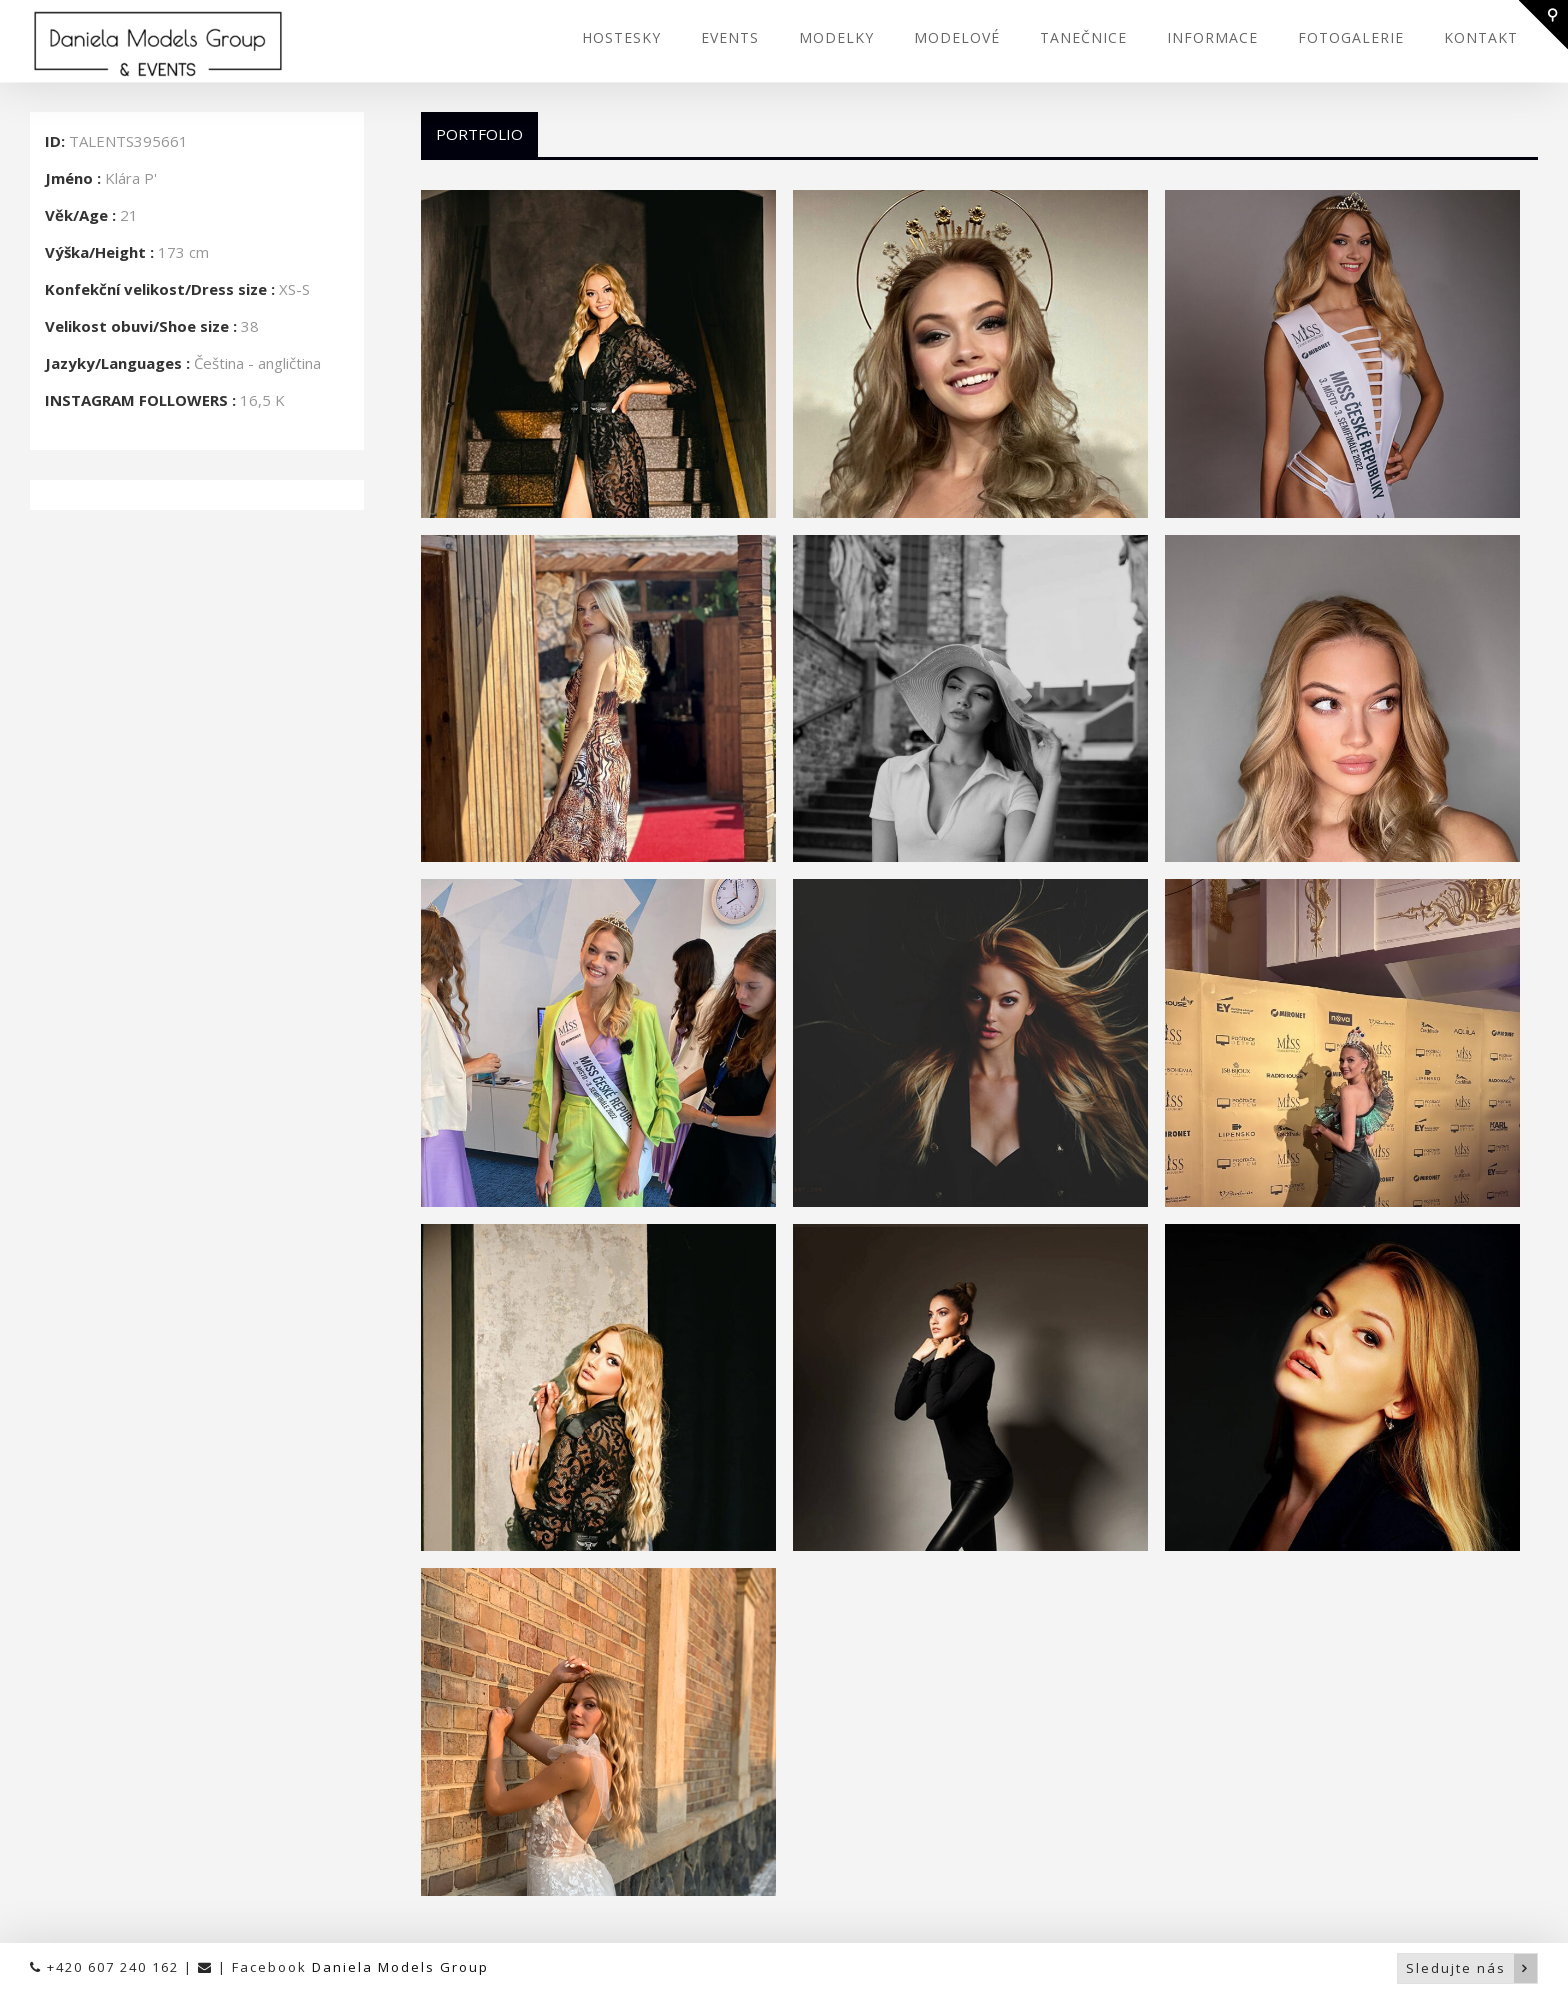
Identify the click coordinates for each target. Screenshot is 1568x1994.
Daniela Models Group (400, 1967)
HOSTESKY (621, 37)
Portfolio (479, 134)
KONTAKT (1481, 37)
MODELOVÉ (957, 37)
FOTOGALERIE (1351, 37)
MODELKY (836, 37)
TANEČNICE (1083, 37)
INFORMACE (1212, 37)
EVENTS (730, 37)
